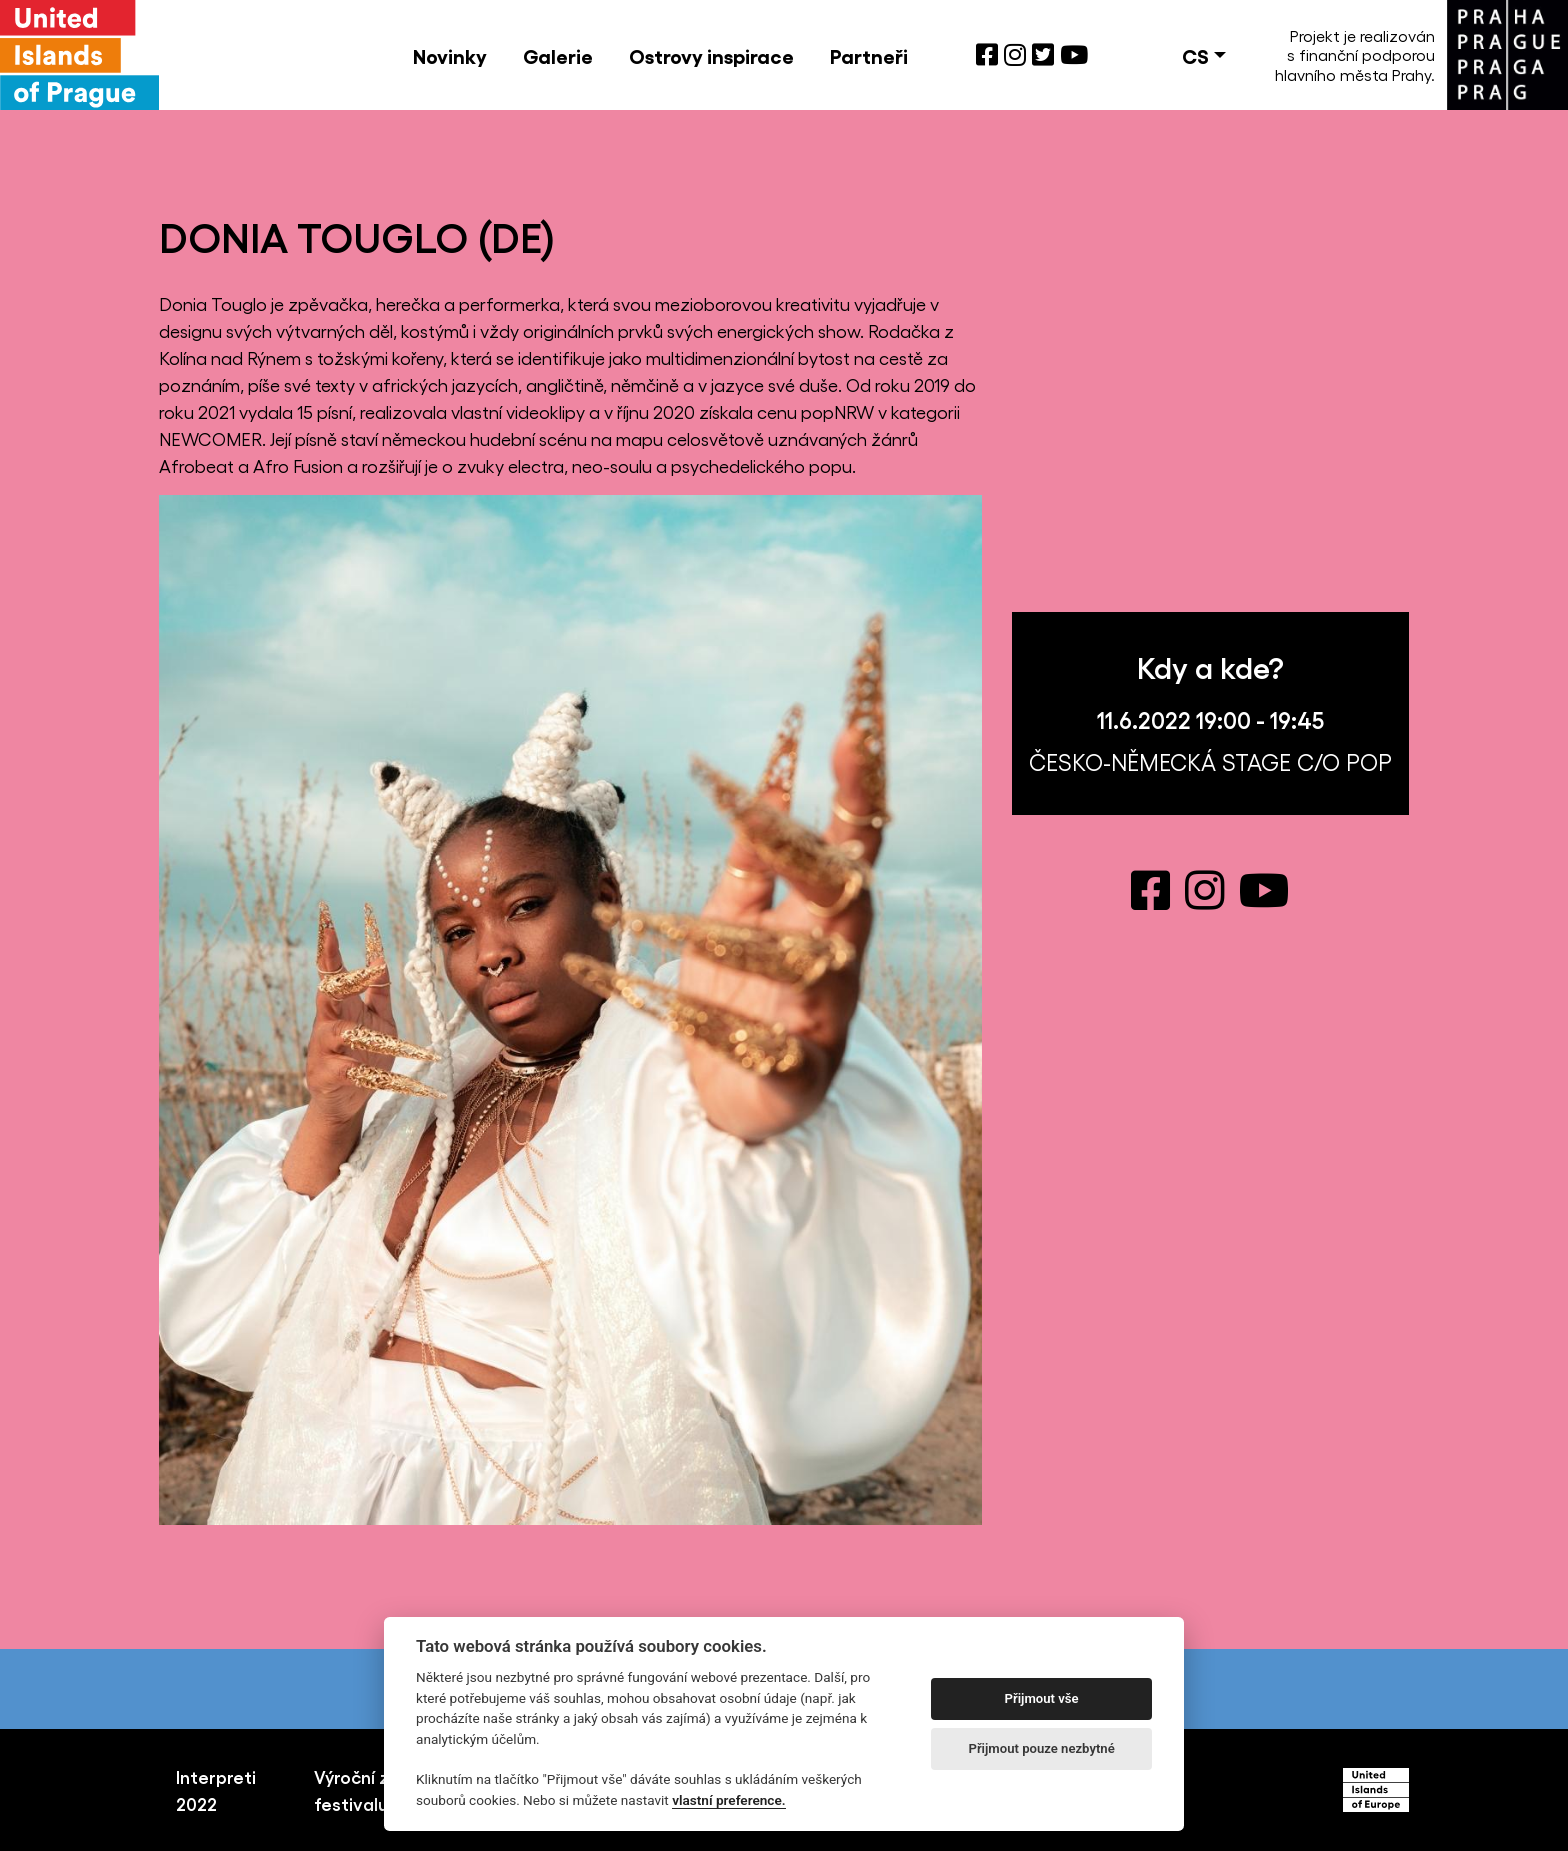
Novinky (450, 55)
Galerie (558, 55)
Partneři (869, 55)
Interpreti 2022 (216, 1789)
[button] (1204, 55)
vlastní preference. (728, 1800)
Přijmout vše (1042, 1698)
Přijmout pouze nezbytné (1041, 1748)
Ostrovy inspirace (711, 55)
